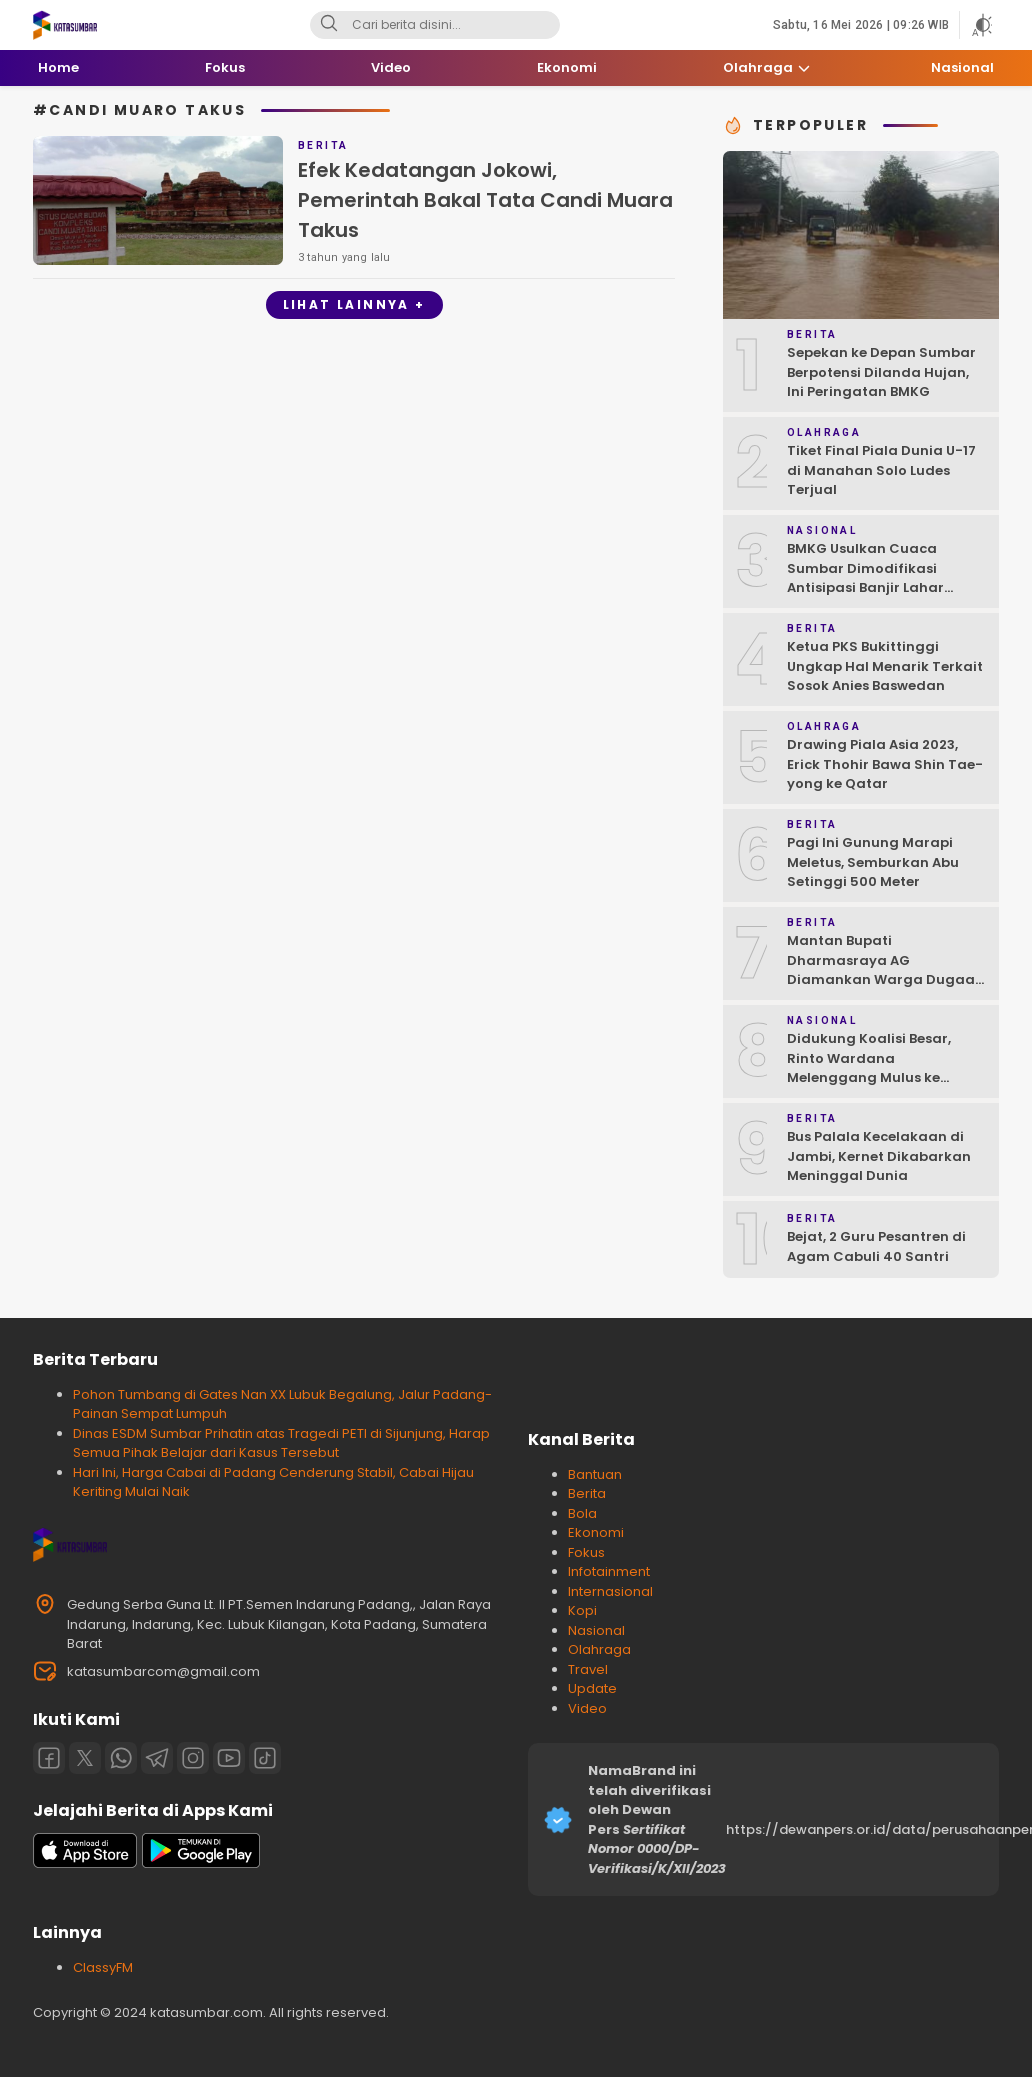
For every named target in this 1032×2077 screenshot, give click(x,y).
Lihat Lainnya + (354, 304)
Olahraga (599, 1649)
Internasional (610, 1591)
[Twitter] (85, 1758)
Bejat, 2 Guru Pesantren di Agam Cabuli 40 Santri (876, 1246)
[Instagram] (193, 1758)
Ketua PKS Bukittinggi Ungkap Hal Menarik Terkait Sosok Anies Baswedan (885, 666)
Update (592, 1688)
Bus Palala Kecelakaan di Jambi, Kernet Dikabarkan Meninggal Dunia (879, 1156)
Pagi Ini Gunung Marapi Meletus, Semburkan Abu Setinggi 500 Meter (873, 862)
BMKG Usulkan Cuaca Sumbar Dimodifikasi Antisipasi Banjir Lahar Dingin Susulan (865, 578)
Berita (587, 1493)
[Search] (329, 25)
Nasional (596, 1630)
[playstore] (201, 1863)
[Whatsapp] (121, 1758)
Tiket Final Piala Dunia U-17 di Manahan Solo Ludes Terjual (881, 470)
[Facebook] (49, 1758)
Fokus (586, 1552)
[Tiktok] (265, 1758)
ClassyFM (103, 1967)
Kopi (582, 1610)
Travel (588, 1669)
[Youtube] (229, 1758)
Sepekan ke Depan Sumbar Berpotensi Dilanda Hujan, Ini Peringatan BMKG (881, 372)
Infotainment (609, 1571)
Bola (582, 1513)
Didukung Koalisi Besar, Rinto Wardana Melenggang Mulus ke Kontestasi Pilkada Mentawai (869, 1077)
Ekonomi (596, 1532)
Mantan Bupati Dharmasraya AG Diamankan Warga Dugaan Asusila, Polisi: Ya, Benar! (885, 970)
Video (587, 1708)
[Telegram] (157, 1758)
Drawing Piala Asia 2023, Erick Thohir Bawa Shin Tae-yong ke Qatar (885, 764)
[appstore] (85, 1863)
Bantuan (595, 1474)
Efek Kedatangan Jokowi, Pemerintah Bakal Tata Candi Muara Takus (485, 200)
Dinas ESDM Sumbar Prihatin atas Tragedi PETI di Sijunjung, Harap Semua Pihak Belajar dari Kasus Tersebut (281, 1443)
